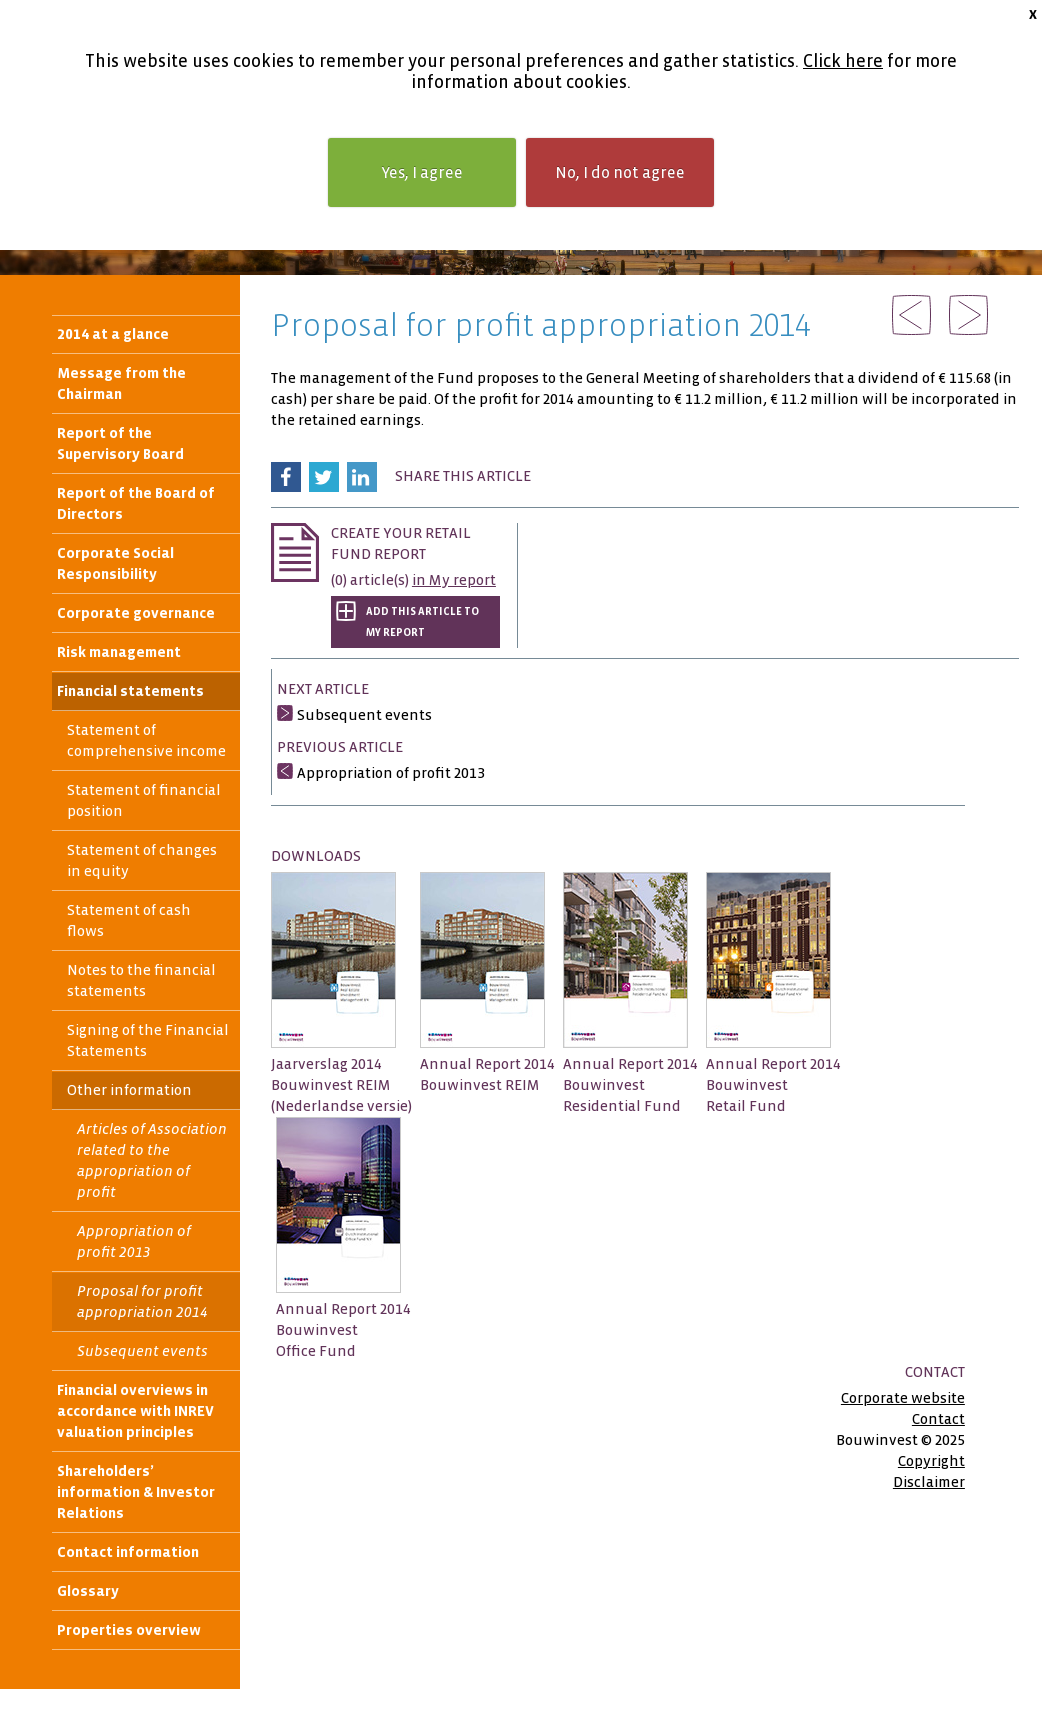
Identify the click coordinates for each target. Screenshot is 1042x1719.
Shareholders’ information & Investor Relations (136, 1492)
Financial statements (130, 691)
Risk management (119, 652)
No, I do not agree (620, 172)
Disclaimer (929, 1482)
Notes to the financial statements (141, 980)
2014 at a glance (113, 334)
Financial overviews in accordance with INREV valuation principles (135, 1411)
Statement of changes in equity (142, 860)
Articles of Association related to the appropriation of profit (152, 1160)
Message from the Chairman (121, 383)
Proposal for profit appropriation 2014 (142, 1301)
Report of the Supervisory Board (120, 443)
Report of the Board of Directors (136, 503)
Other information (129, 1090)
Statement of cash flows (129, 920)
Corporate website (903, 1398)
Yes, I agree (422, 172)
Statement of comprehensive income (146, 740)
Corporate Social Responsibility (115, 563)
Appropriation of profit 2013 (134, 1241)
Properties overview (129, 1630)
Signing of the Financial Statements (148, 1040)
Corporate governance (136, 613)
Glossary (88, 1591)
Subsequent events (142, 1351)
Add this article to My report (422, 622)
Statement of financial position (144, 800)
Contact (938, 1419)
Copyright (931, 1461)
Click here (843, 61)
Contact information (128, 1552)
